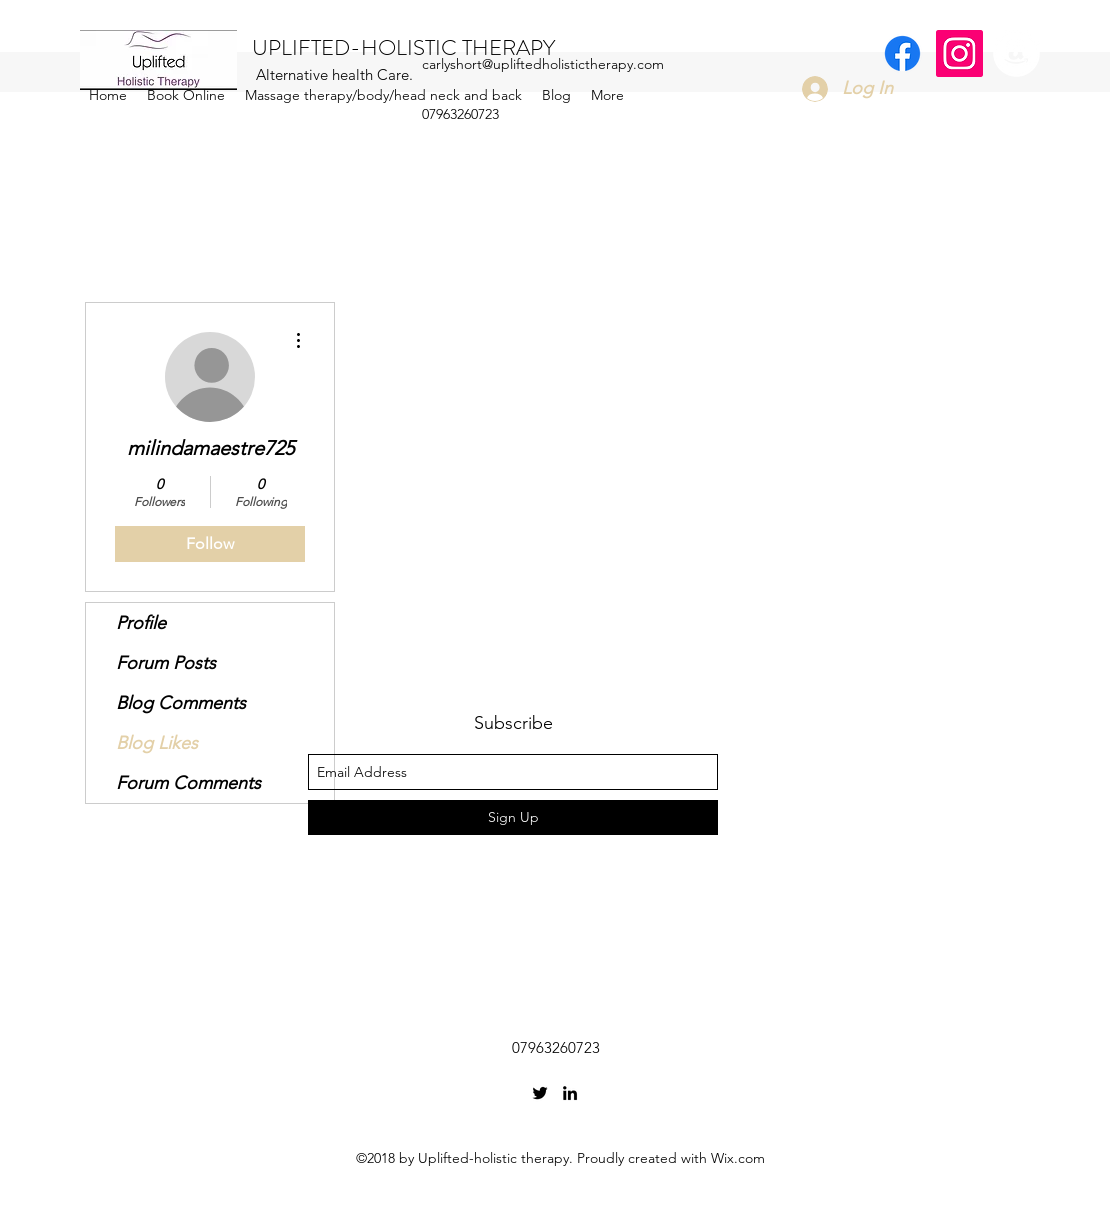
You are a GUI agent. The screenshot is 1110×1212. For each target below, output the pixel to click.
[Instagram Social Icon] (959, 53)
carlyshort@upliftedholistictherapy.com (543, 64)
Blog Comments (181, 703)
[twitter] (540, 1093)
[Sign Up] (513, 817)
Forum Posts (166, 663)
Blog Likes (157, 743)
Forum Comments (188, 783)
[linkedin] (570, 1093)
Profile (141, 623)
